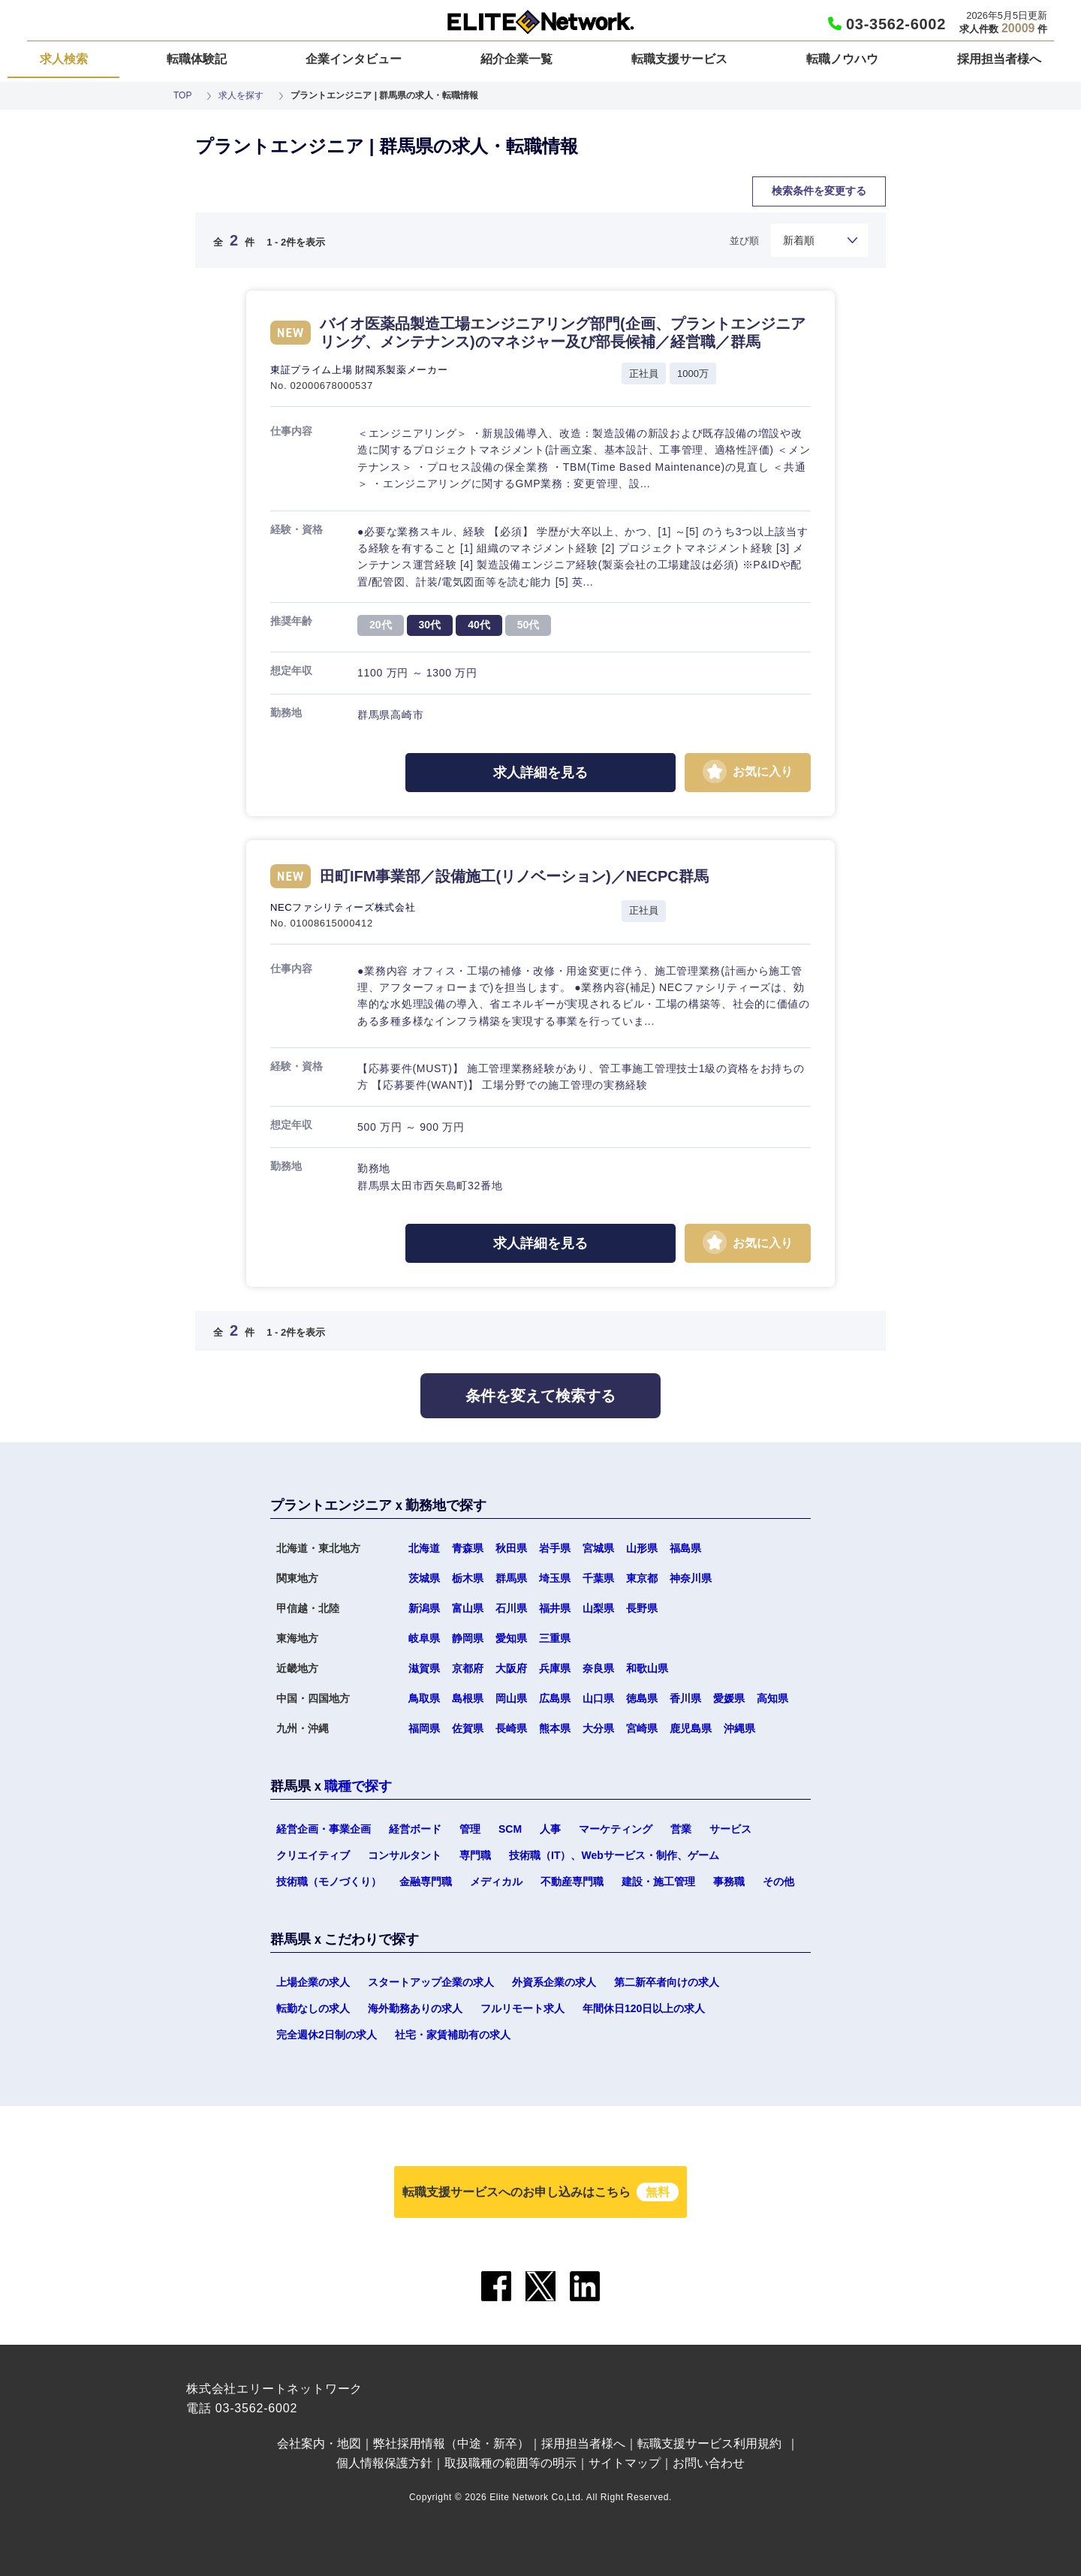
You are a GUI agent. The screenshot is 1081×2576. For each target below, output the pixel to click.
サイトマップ (625, 2463)
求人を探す (240, 95)
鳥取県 (424, 1698)
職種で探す (358, 1786)
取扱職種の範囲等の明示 (510, 2463)
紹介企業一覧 (516, 59)
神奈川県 (691, 1578)
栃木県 (467, 1578)
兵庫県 (555, 1668)
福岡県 (424, 1728)
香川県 (685, 1698)
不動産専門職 (572, 1882)
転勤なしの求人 (313, 2008)
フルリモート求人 (522, 2008)
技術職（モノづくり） (328, 1882)
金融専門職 (425, 1882)
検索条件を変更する (819, 191)
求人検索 (64, 59)
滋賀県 (424, 1668)
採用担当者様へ (999, 59)
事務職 (729, 1882)
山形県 (642, 1548)
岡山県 (511, 1698)
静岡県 (467, 1638)
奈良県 (598, 1668)
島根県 (467, 1698)
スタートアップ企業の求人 (431, 1982)
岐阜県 (424, 1638)
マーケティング (615, 1829)
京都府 (467, 1668)
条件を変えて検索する (540, 1395)
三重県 (555, 1638)
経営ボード (415, 1829)
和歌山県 (647, 1668)
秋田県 (511, 1548)
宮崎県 (642, 1728)
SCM (510, 1829)
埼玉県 (555, 1578)
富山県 (467, 1608)
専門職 (475, 1855)
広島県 (555, 1698)
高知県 (772, 1698)
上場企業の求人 (313, 1982)
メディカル (496, 1882)
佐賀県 (467, 1728)
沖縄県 (739, 1728)
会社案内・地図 (319, 2443)
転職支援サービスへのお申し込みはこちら (540, 2192)
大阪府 (511, 1668)
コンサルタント (404, 1855)
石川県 (511, 1608)
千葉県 (598, 1578)
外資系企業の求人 (554, 1982)
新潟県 (424, 1608)
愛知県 (511, 1638)
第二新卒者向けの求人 (666, 1982)
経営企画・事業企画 (323, 1829)
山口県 (598, 1698)
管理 (469, 1829)
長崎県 (511, 1728)
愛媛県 (729, 1698)
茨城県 (424, 1578)
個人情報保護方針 (384, 2463)
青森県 (467, 1548)
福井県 (555, 1608)
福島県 (685, 1548)
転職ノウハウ (842, 59)
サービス (730, 1829)
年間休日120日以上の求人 (644, 2008)
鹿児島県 (691, 1728)
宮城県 (598, 1548)
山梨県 (598, 1608)
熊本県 (555, 1728)
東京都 (642, 1578)
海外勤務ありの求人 (415, 2008)
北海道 (424, 1548)
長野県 (642, 1608)
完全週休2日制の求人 (326, 2035)
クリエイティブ (313, 1855)
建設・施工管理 (658, 1882)
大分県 (598, 1728)
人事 (550, 1829)
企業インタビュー (354, 59)
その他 (778, 1882)
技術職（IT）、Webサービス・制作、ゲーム (614, 1855)
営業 (680, 1829)
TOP (182, 95)
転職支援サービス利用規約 (709, 2443)
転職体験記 (197, 59)
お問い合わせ (709, 2463)
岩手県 (555, 1548)
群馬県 (511, 1578)
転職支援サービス (679, 59)
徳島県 (642, 1698)
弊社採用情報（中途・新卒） (451, 2443)
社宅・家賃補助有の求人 (452, 2035)
